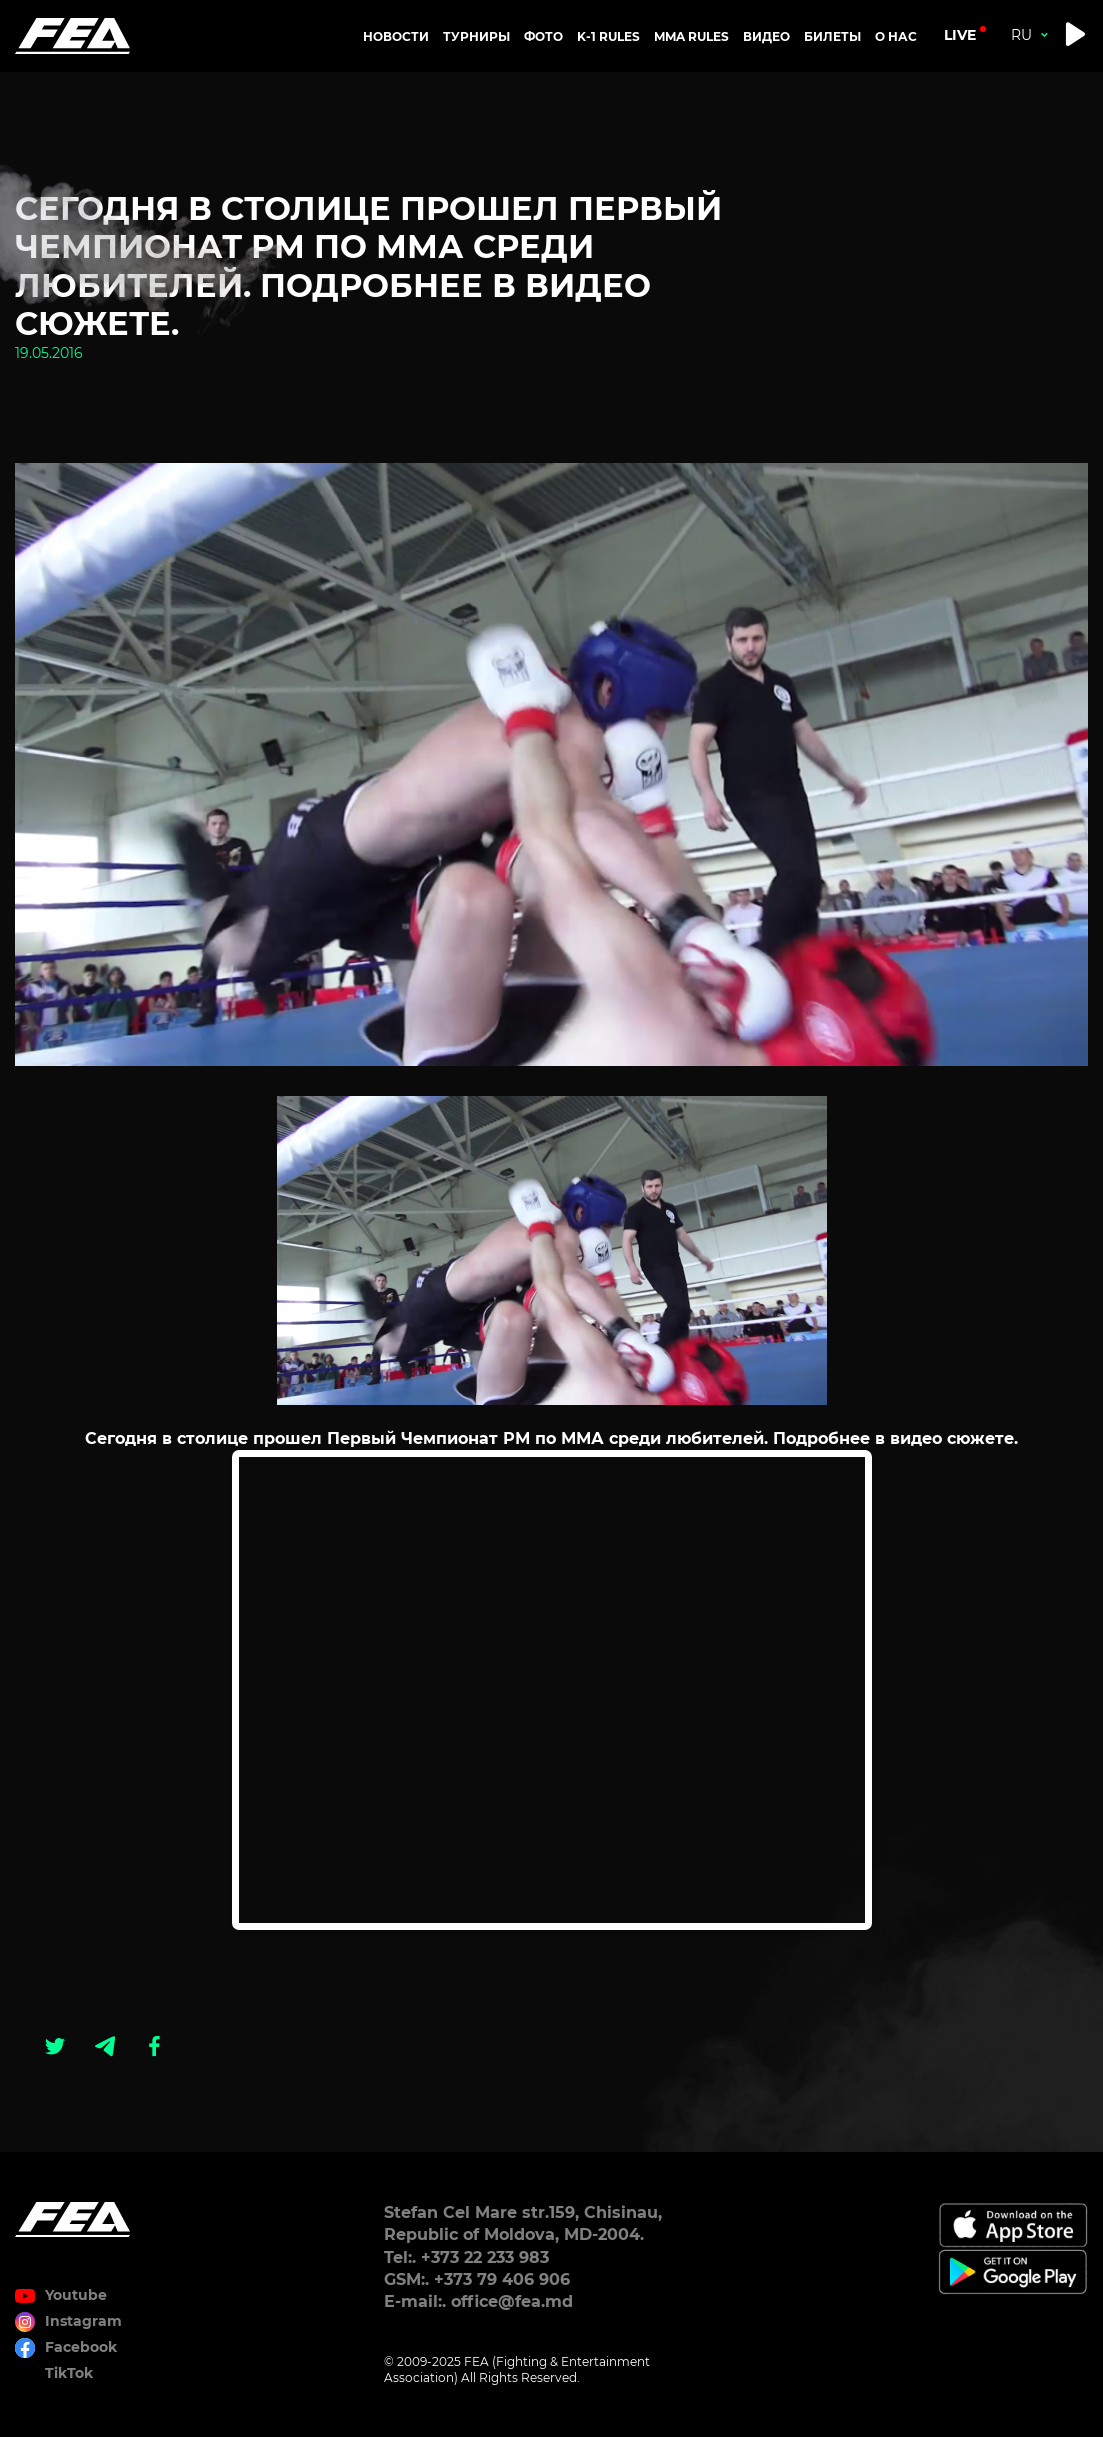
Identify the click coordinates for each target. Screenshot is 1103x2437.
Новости (396, 36)
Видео (766, 36)
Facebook (81, 2347)
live (960, 35)
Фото (543, 36)
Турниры (476, 36)
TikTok (69, 2373)
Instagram (83, 2321)
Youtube (76, 2295)
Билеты (832, 36)
